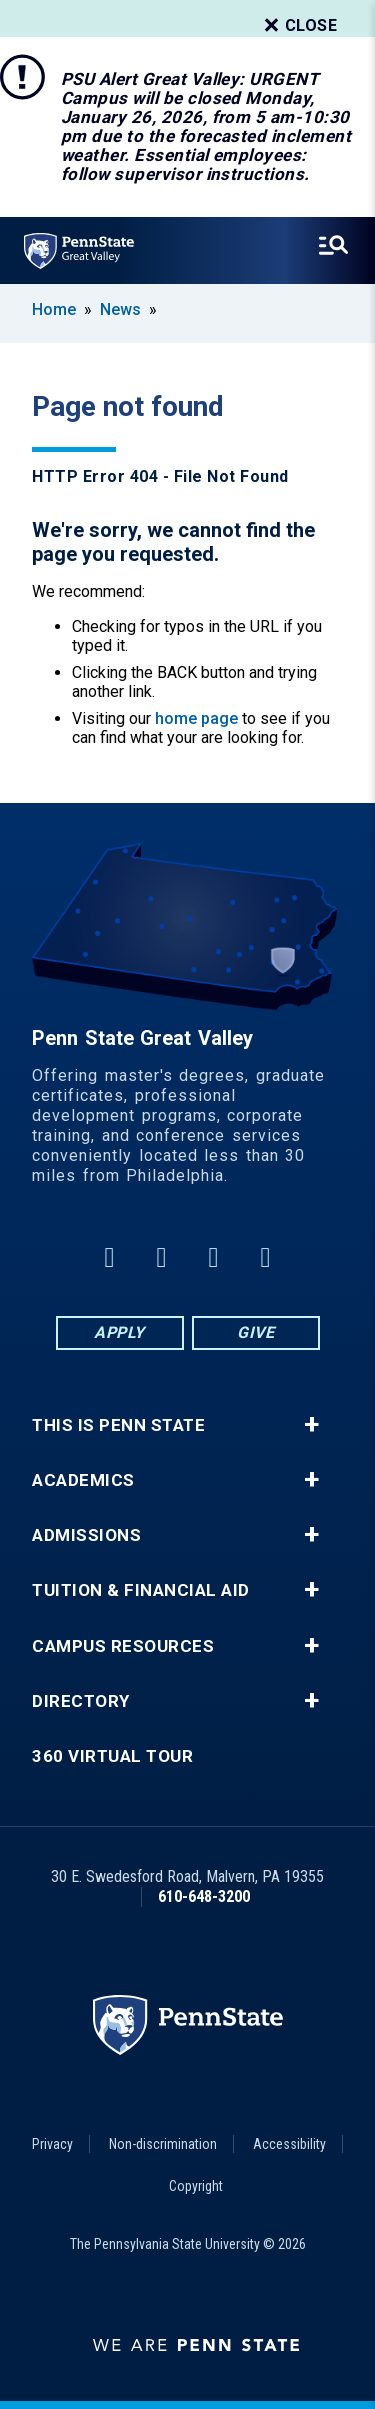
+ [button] (311, 1425)
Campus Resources (123, 1646)
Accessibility (289, 2144)
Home (54, 309)
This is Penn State (118, 1425)
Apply (119, 1332)
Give (255, 1332)
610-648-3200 (204, 1896)
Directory (81, 1701)
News (120, 309)
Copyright (196, 2186)
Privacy (52, 2144)
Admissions (86, 1535)
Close (299, 26)
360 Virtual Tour (112, 1756)
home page (196, 718)
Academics (83, 1480)
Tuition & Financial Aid (141, 1590)
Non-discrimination (163, 2144)
